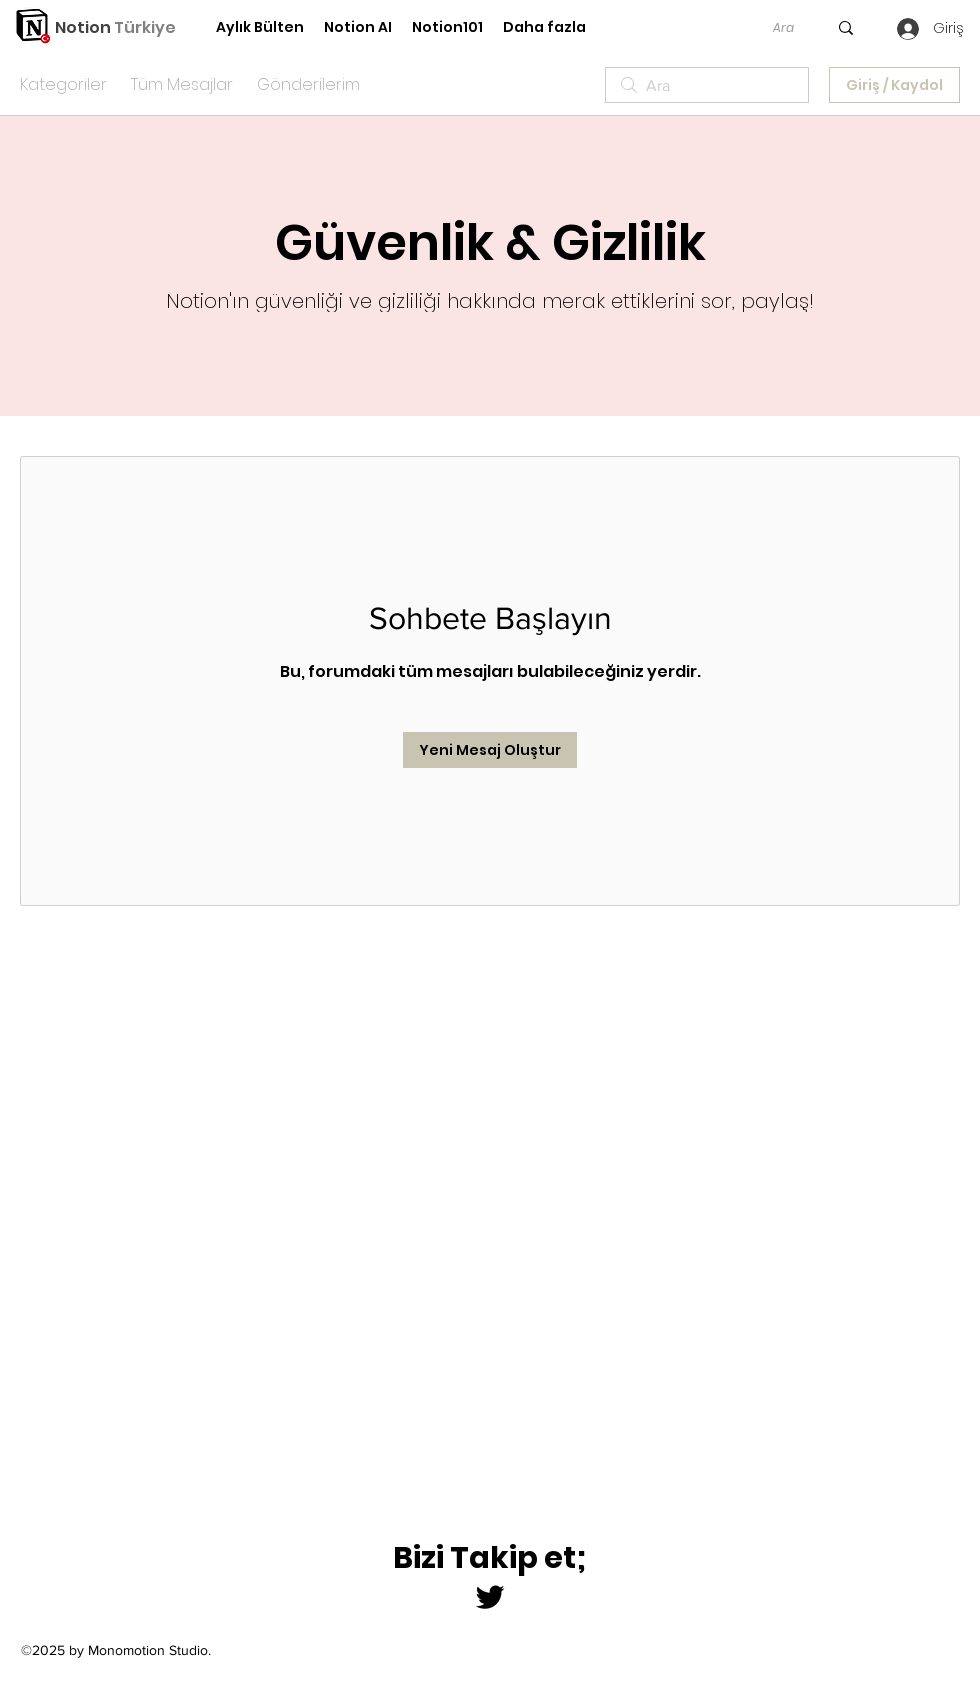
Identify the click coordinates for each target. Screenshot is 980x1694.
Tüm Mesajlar (182, 84)
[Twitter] (490, 1597)
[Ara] (783, 28)
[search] (707, 85)
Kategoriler (63, 84)
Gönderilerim (308, 84)
